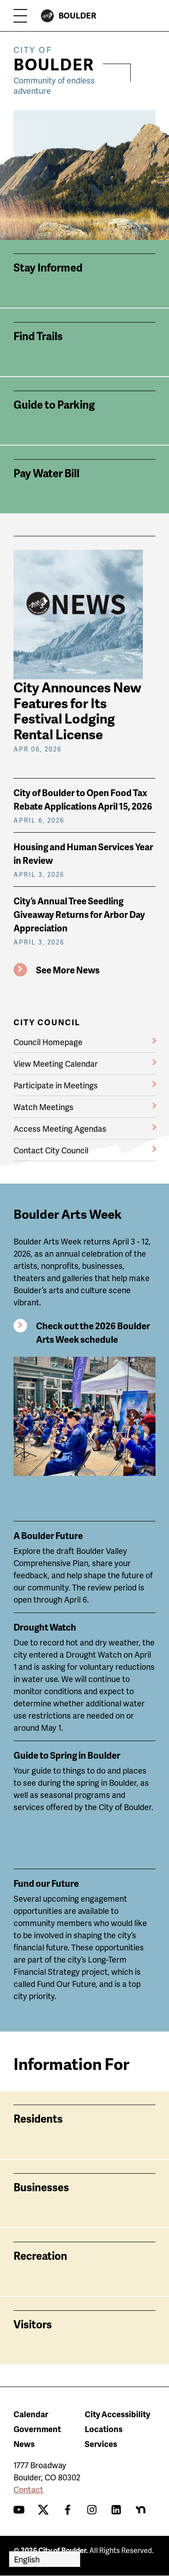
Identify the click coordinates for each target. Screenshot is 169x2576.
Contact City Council (51, 1150)
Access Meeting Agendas (60, 1128)
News (24, 2443)
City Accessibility (117, 2413)
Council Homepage (48, 1041)
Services (101, 2443)
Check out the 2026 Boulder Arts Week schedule (93, 1332)
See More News (68, 969)
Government (37, 2428)
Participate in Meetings (56, 1085)
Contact (28, 2489)
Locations (104, 2428)
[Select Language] (44, 2559)
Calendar (31, 2413)
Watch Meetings (43, 1106)
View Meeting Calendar (56, 1063)
